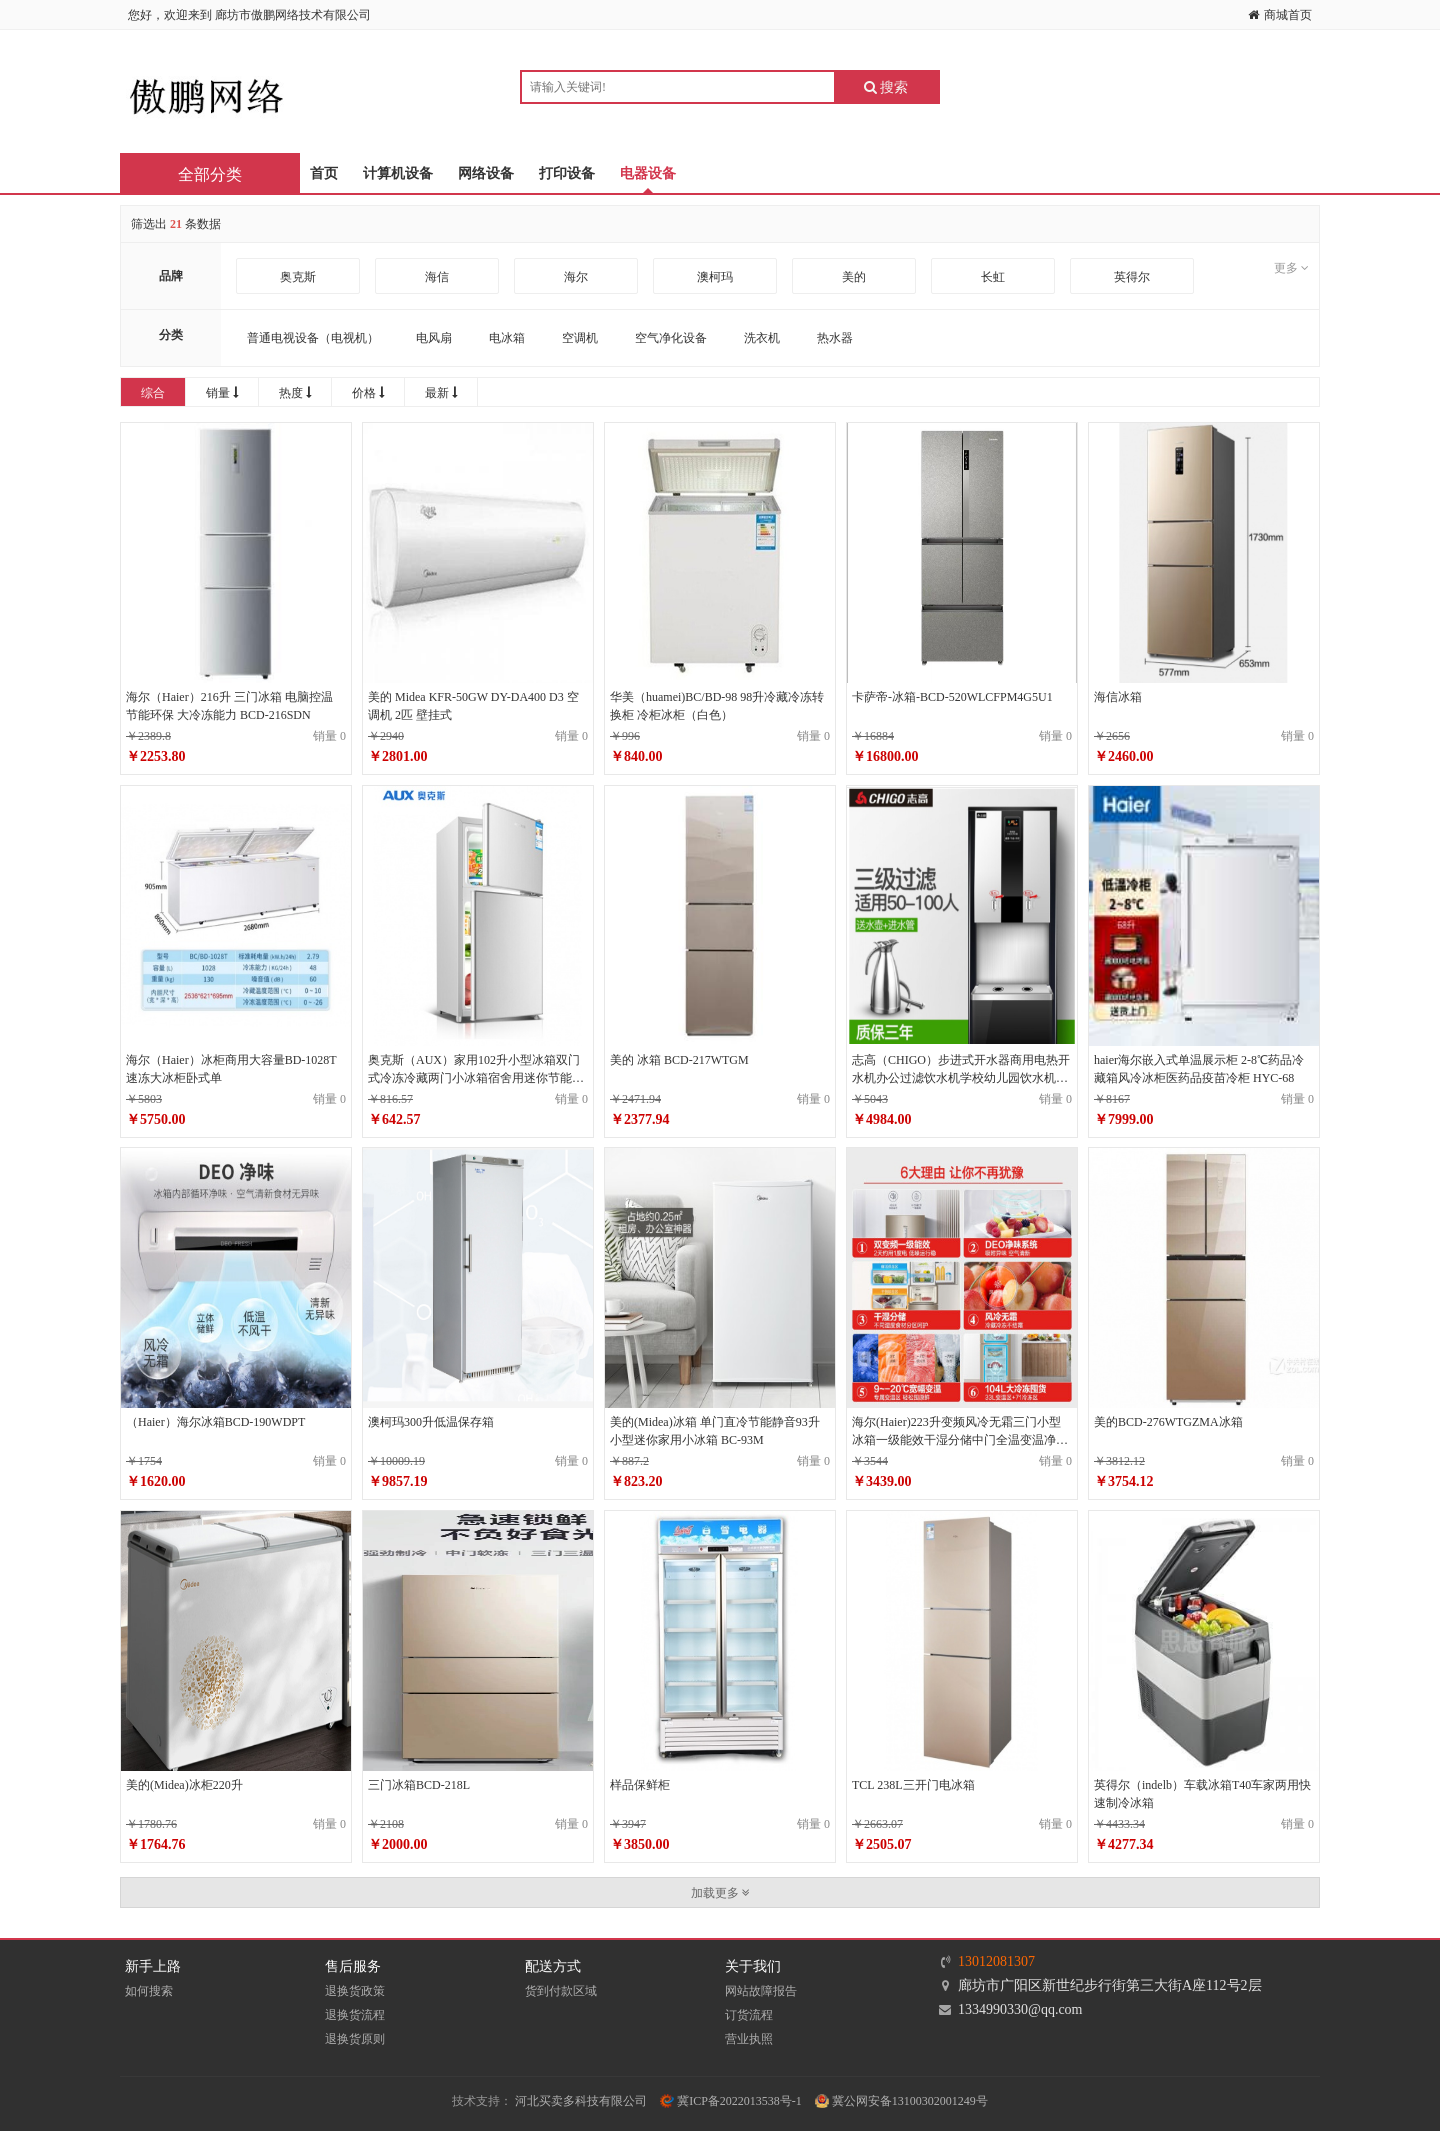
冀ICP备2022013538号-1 (731, 2101)
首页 (324, 173)
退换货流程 (355, 2015)
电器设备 (648, 173)
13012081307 (996, 1961)
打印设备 (567, 173)
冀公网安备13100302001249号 (901, 2101)
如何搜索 (149, 1991)
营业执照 (749, 2039)
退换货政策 (355, 1991)
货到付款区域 (561, 1991)
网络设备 (486, 173)
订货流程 (749, 2015)
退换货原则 (355, 2039)
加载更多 (720, 1893)
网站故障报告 (761, 1991)
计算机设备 (398, 173)
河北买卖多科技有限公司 (581, 2101)
